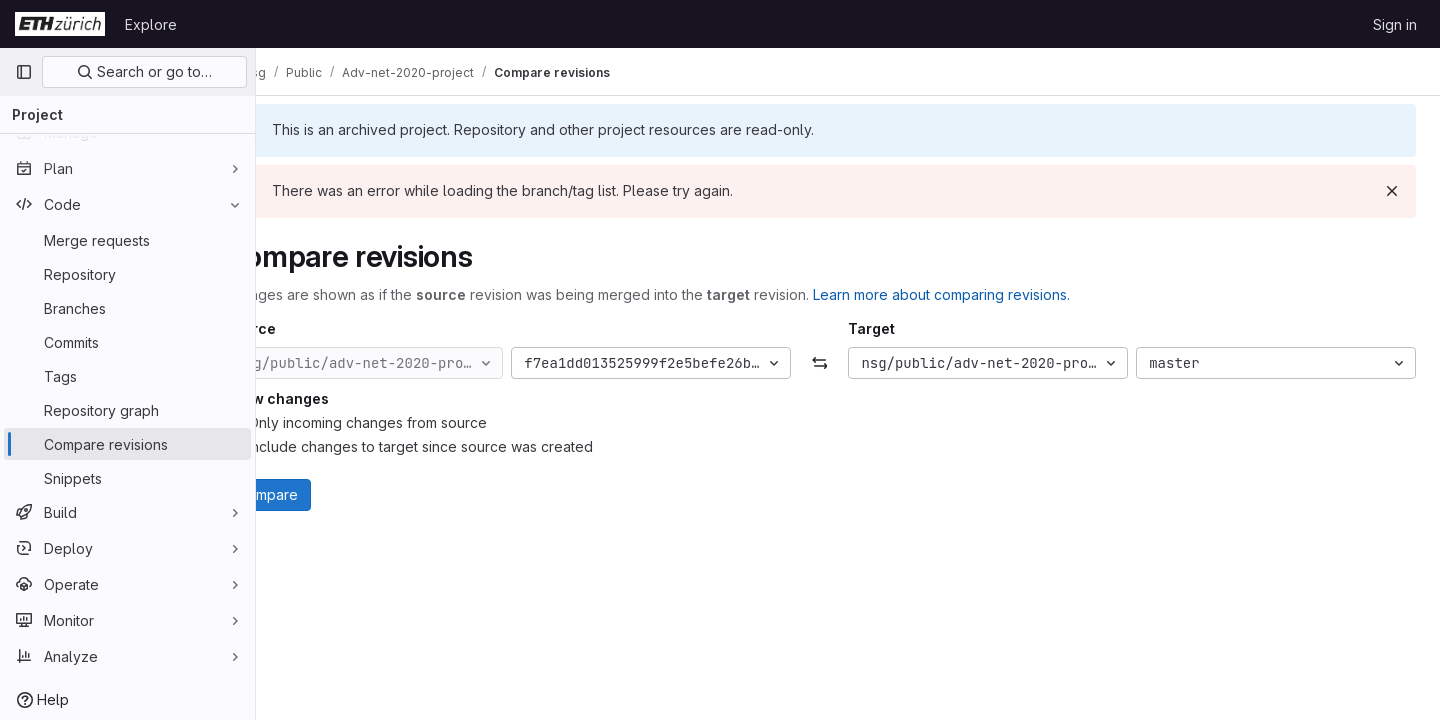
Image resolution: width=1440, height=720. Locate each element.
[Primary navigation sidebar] (24, 72)
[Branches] (127, 308)
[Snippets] (127, 478)
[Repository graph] (127, 410)
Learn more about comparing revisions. (997, 294)
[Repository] (127, 274)
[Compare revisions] (127, 444)
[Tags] (127, 376)
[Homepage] (60, 24)
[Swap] (847, 363)
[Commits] (127, 342)
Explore (151, 24)
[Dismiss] (1392, 191)
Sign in (1395, 24)
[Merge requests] (127, 240)
